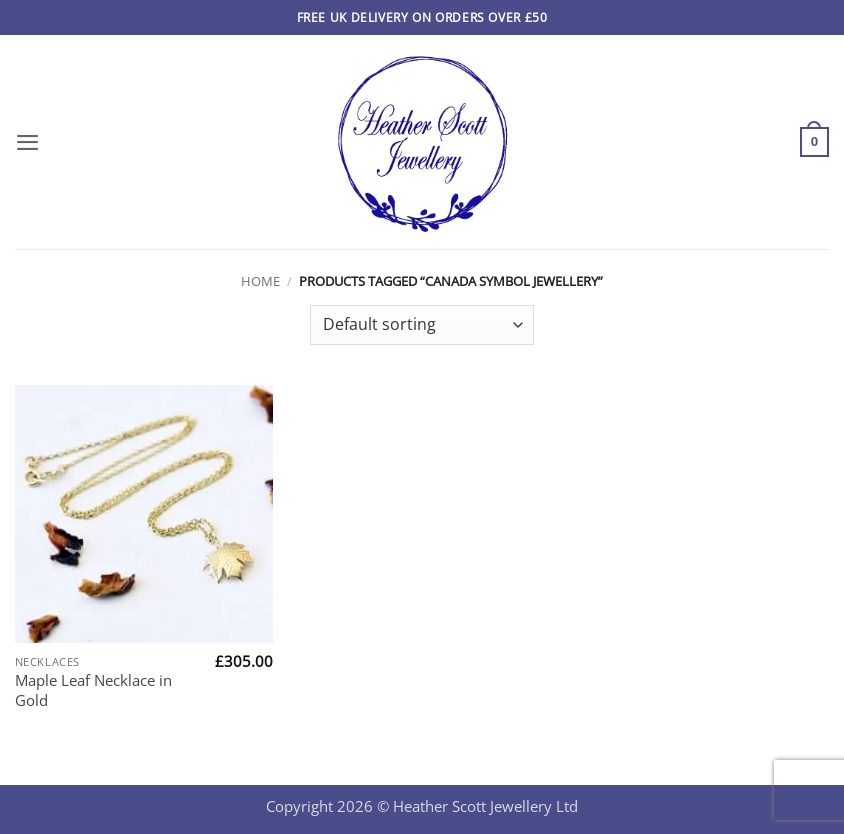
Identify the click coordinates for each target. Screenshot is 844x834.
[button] (27, 142)
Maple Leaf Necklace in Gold (93, 690)
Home (260, 281)
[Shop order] (421, 325)
